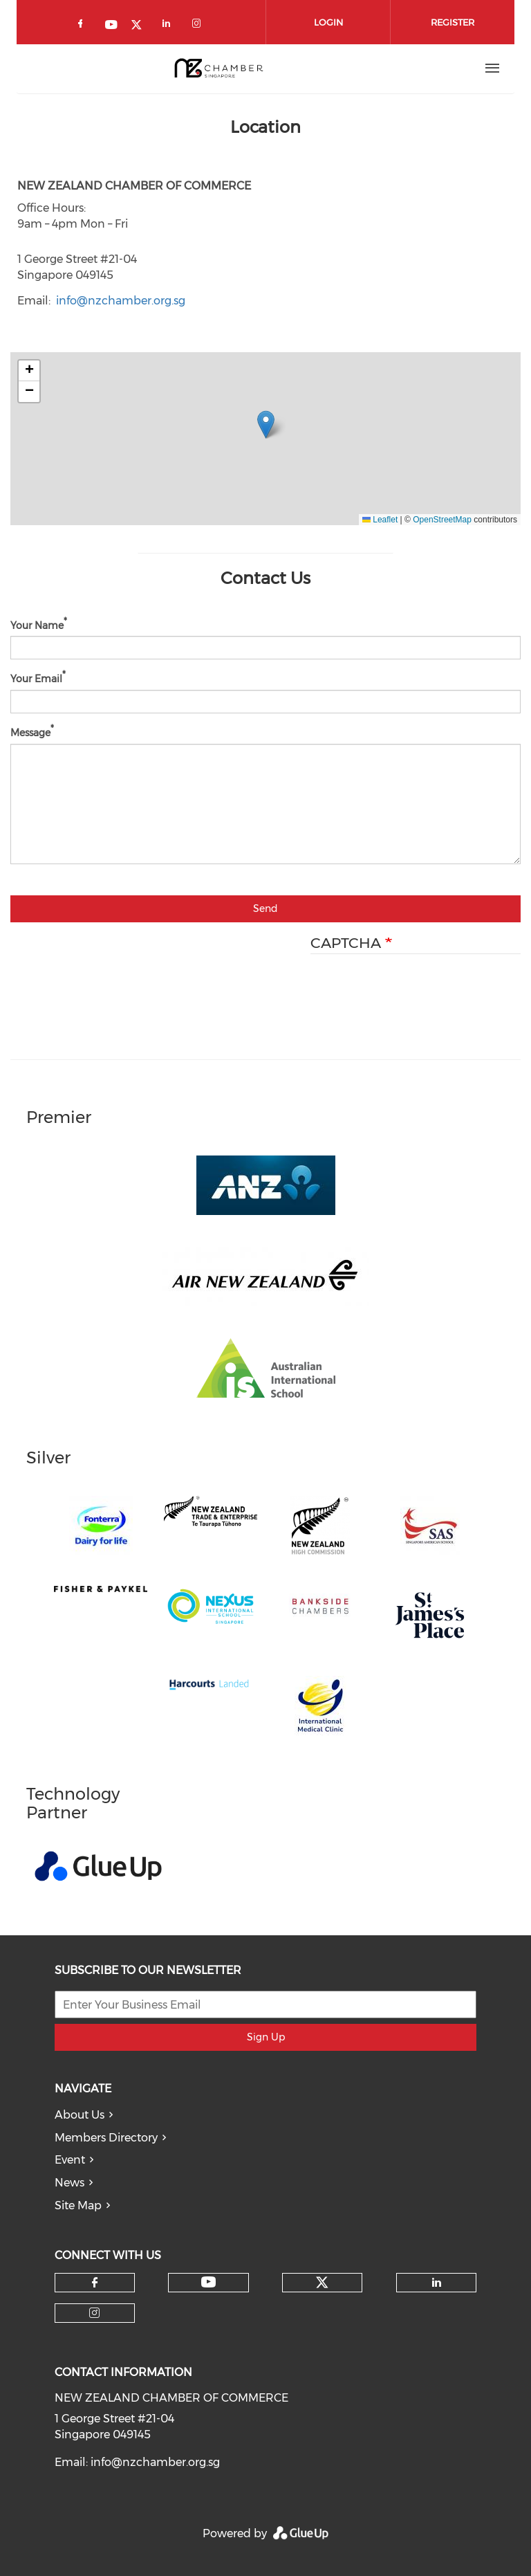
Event (70, 2159)
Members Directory (106, 2137)
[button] (265, 424)
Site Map (78, 2205)
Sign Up (266, 2037)
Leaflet (380, 519)
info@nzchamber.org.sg (120, 300)
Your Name (37, 625)
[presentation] (415, 995)
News (69, 2182)
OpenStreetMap (442, 519)
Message (30, 733)
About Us (79, 2114)
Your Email (36, 679)
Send (265, 908)
